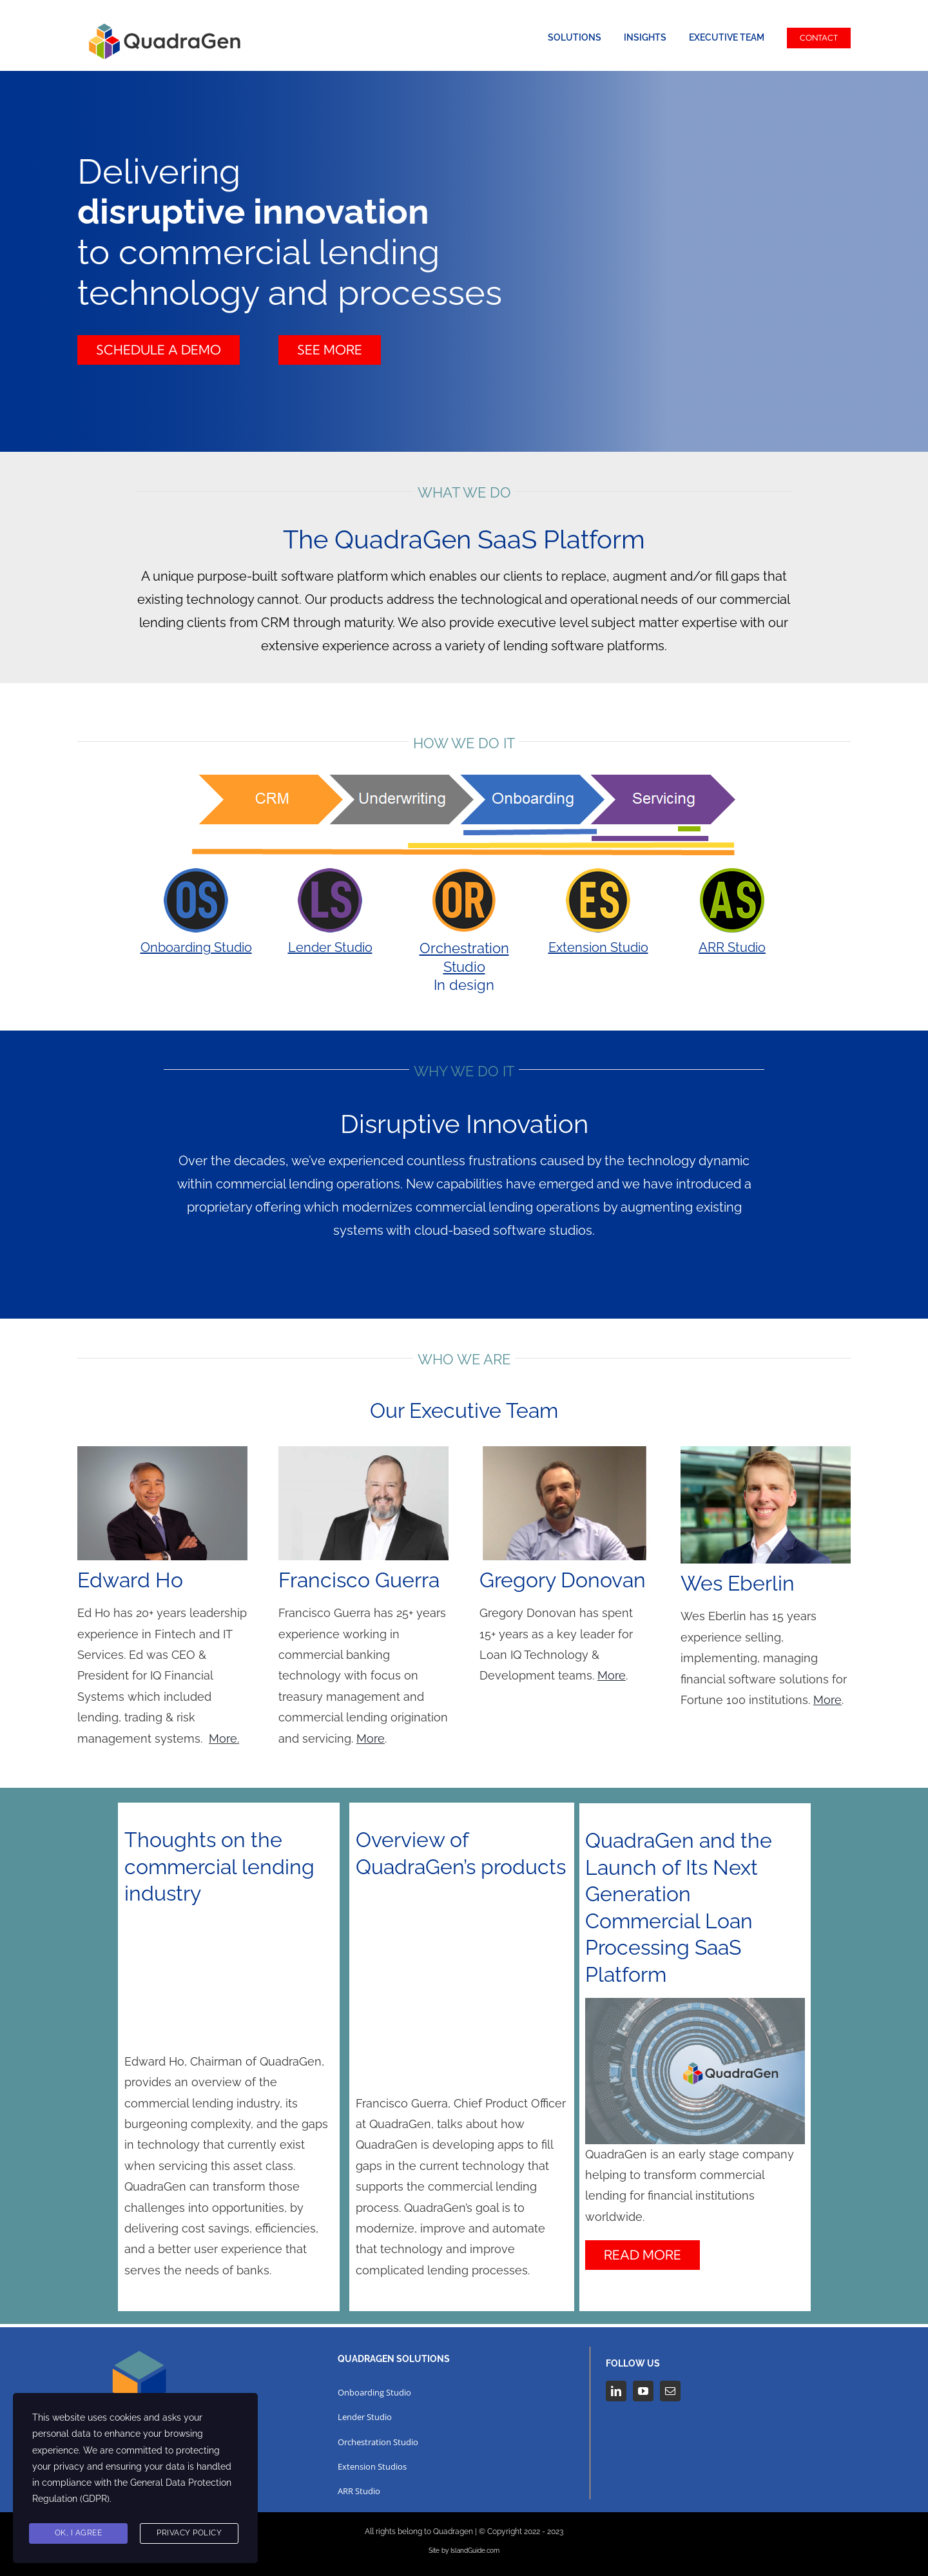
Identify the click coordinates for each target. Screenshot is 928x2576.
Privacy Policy (189, 2532)
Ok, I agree (78, 2532)
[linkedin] (616, 2391)
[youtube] (643, 2391)
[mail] (670, 2391)
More (223, 1738)
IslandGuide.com (474, 2550)
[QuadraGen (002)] (162, 18)
